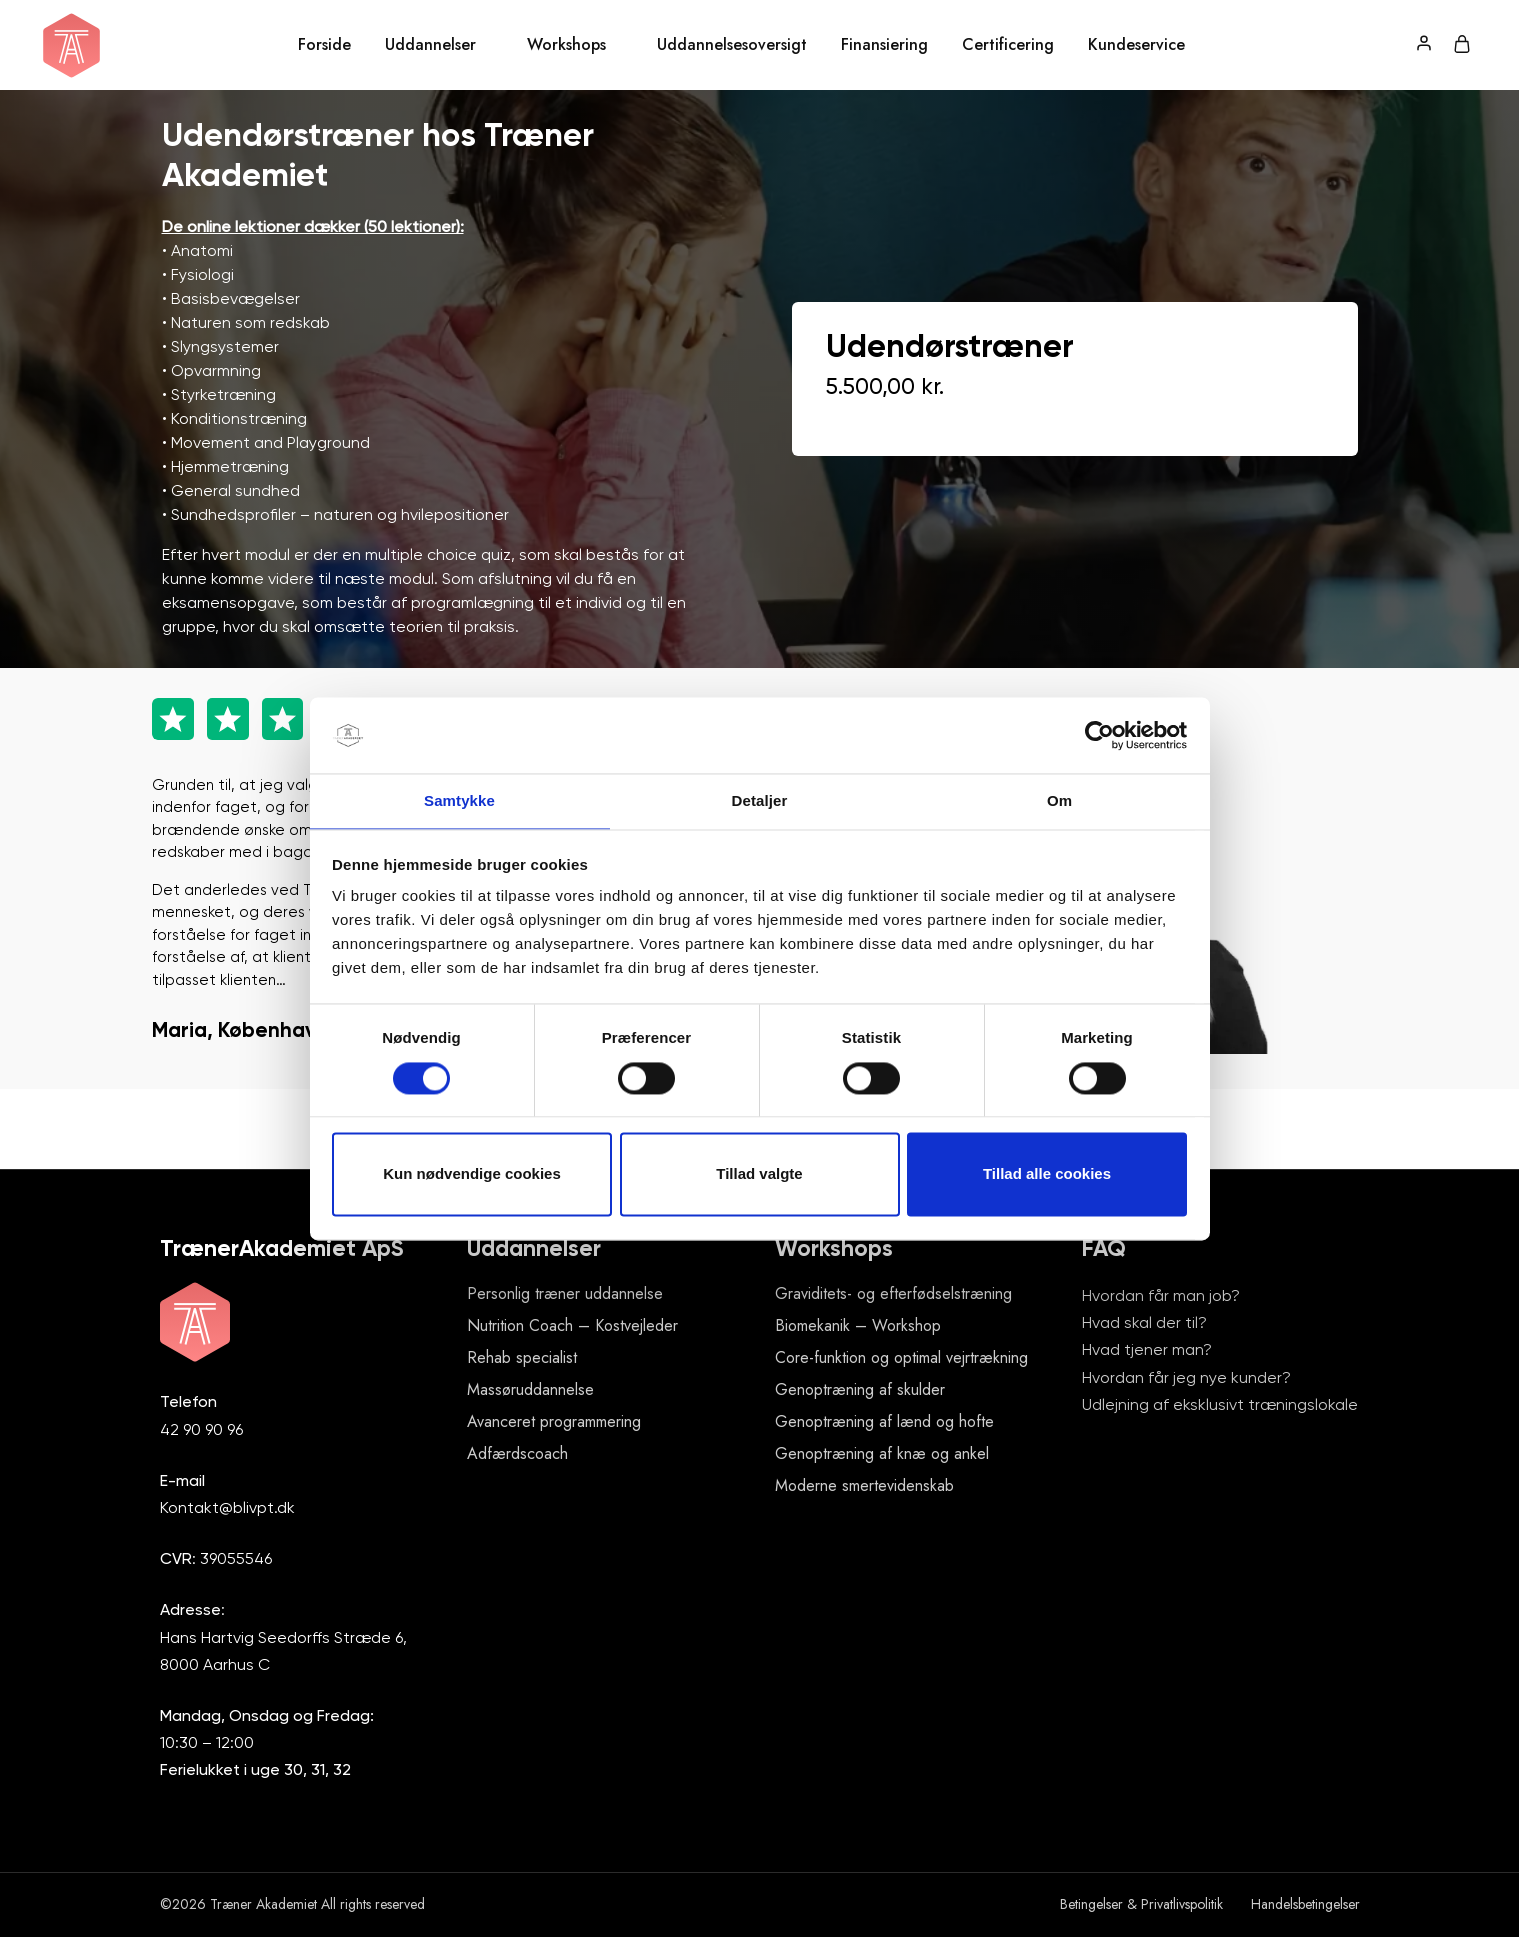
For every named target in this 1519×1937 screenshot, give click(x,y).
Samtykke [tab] (459, 800)
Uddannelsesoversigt (732, 45)
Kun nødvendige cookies (472, 1175)
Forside (324, 45)
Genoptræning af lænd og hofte (884, 1421)
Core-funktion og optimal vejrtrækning (901, 1357)
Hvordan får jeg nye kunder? (1186, 1377)
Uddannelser (430, 45)
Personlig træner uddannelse (565, 1293)
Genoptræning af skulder (860, 1389)
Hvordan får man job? (1161, 1295)
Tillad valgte (759, 1175)
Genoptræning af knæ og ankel (882, 1453)
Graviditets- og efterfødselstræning (893, 1293)
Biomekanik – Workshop (858, 1325)
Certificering (1008, 45)
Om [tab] (1059, 800)
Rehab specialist (522, 1357)
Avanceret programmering (554, 1421)
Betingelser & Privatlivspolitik (1141, 1904)
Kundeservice (1136, 45)
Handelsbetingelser (1305, 1904)
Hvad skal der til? (1144, 1322)
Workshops (566, 45)
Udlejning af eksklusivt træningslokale (1220, 1404)
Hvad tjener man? (1147, 1349)
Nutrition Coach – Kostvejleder (572, 1325)
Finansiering (884, 45)
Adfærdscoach (517, 1453)
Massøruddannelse (530, 1389)
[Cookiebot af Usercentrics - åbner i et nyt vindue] (1099, 734)
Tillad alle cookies (1047, 1175)
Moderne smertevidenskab (864, 1485)
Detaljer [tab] (760, 800)
